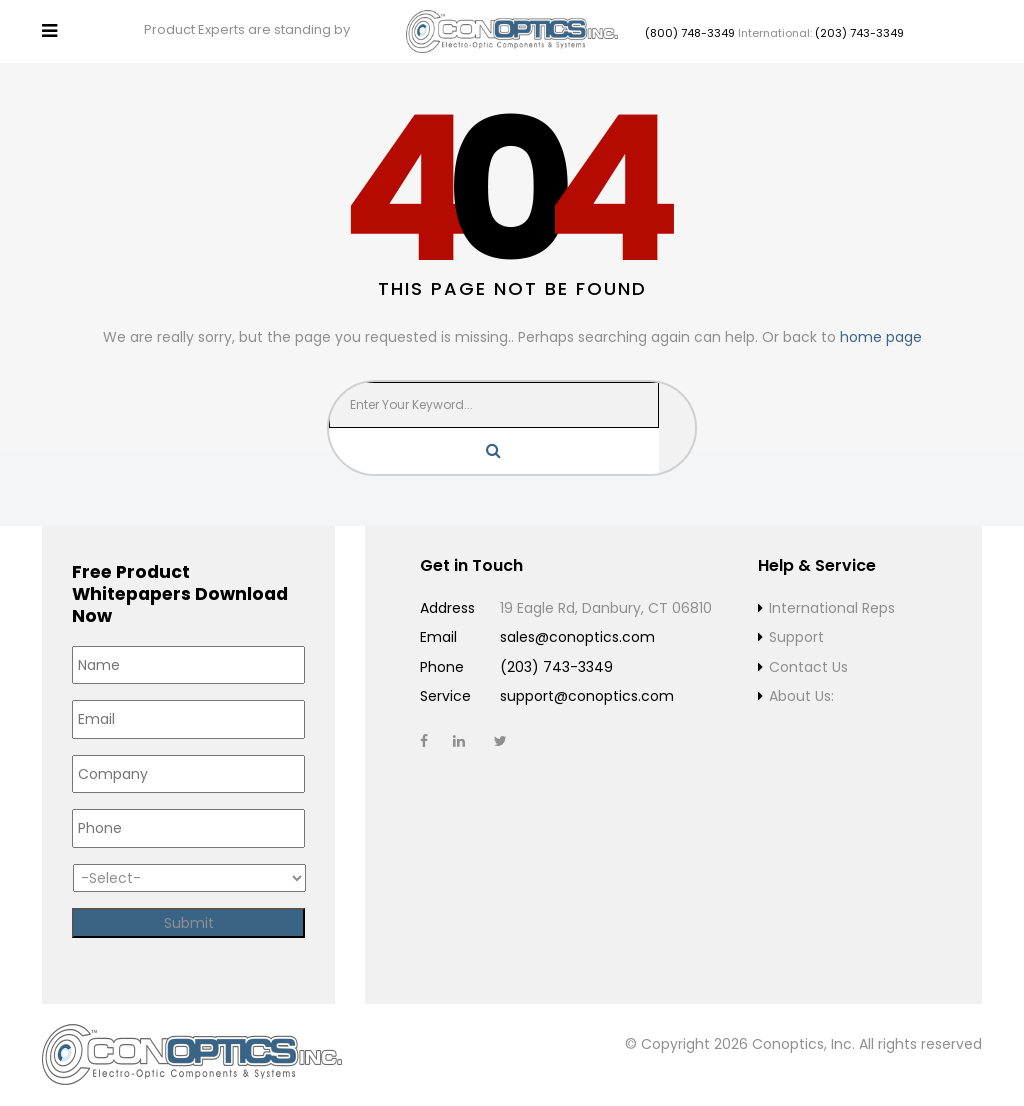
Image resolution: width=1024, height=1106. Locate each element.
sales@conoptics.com (577, 637)
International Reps (832, 608)
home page (881, 337)
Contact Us (808, 667)
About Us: (801, 696)
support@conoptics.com (587, 696)
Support (796, 637)
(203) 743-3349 (859, 33)
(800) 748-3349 (690, 33)
